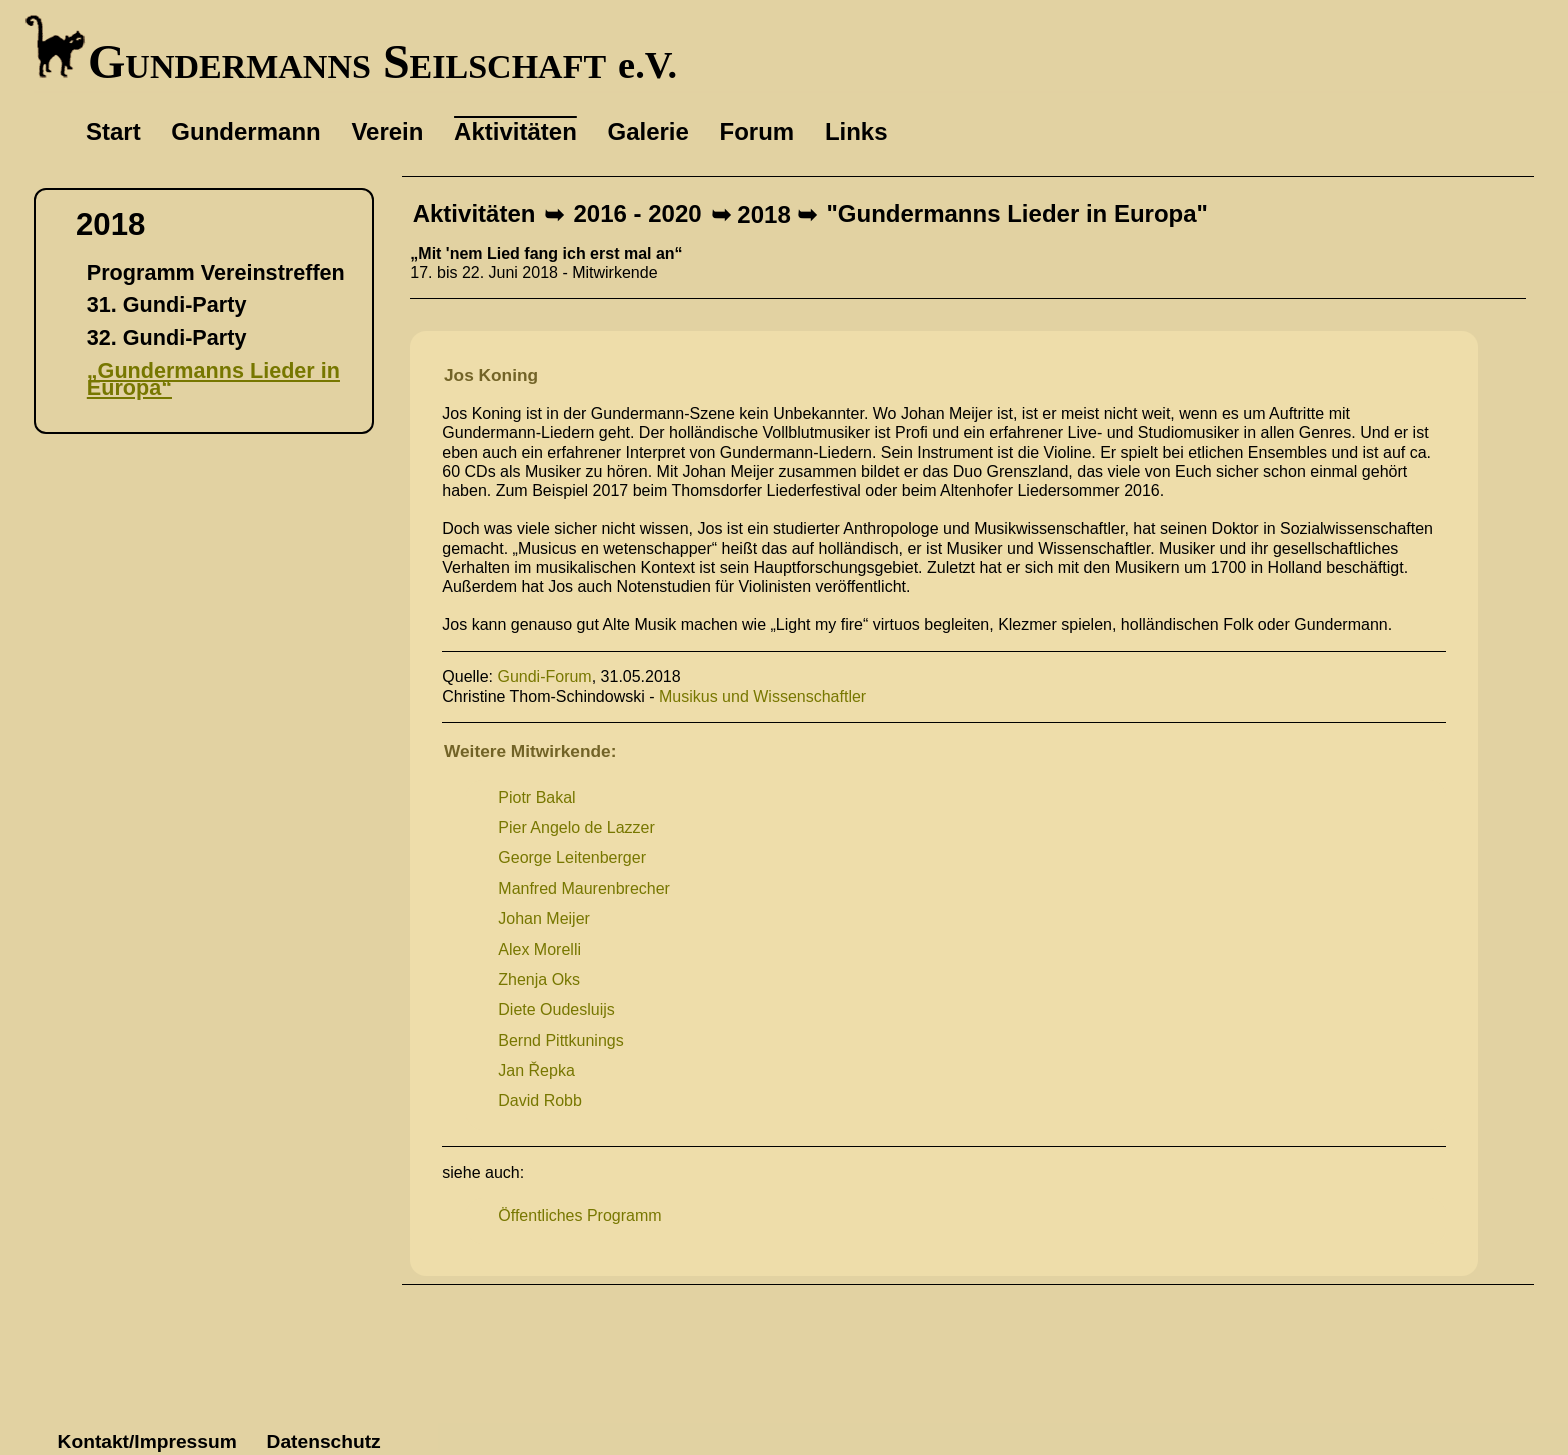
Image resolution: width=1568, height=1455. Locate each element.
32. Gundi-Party (167, 337)
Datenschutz (324, 1441)
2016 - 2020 (638, 214)
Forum (757, 131)
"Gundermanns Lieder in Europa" (1016, 214)
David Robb (540, 1100)
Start (113, 131)
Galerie (647, 131)
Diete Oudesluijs (556, 1009)
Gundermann (245, 131)
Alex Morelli (539, 949)
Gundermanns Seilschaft (350, 61)
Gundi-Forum (544, 676)
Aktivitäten (474, 214)
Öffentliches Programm (579, 1215)
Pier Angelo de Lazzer (576, 827)
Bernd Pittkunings (560, 1040)
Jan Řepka (536, 1070)
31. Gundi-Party (167, 304)
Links (856, 131)
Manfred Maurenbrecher (584, 888)
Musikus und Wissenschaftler (762, 696)
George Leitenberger (572, 857)
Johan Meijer (544, 918)
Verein (387, 131)
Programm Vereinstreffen (216, 272)
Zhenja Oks (539, 979)
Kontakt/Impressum (147, 1441)
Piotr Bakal (536, 797)
